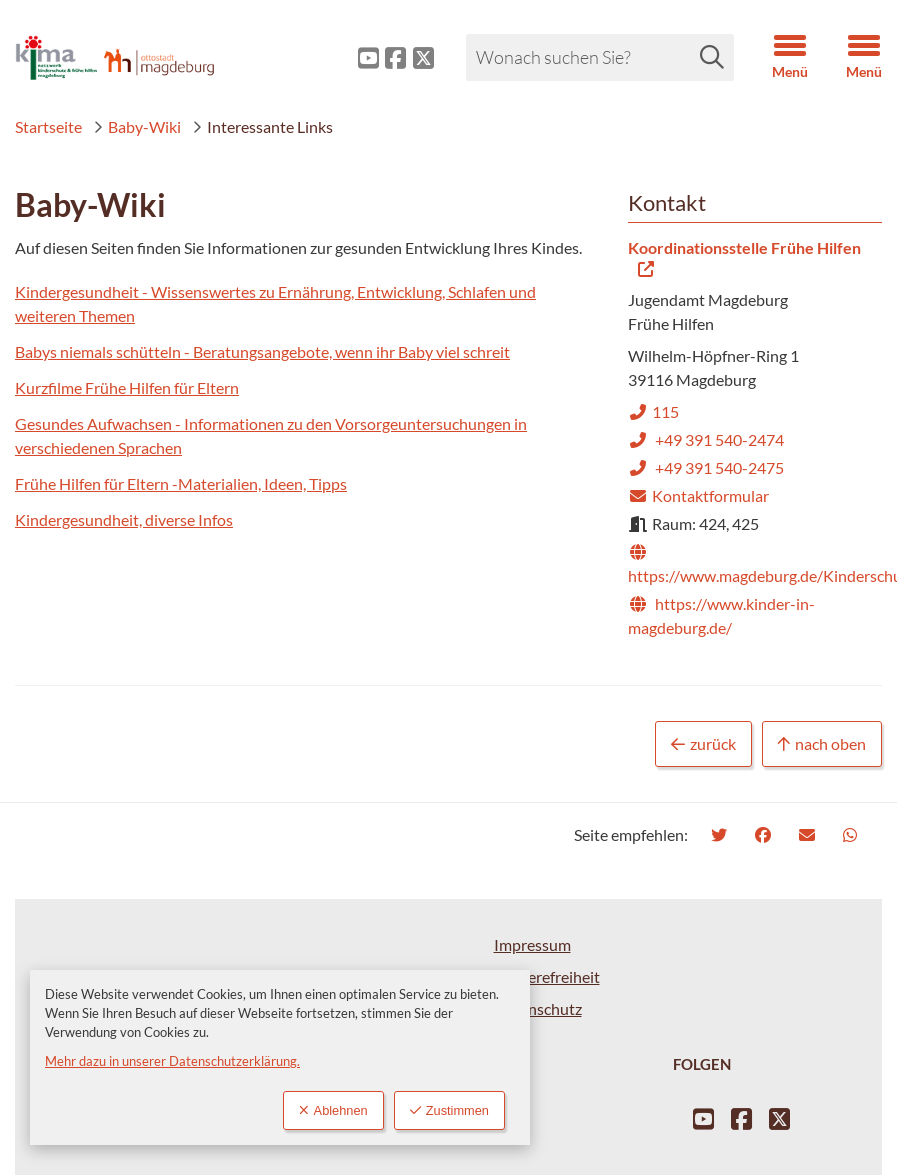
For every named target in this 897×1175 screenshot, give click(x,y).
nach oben (822, 744)
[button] (775, 58)
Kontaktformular (698, 495)
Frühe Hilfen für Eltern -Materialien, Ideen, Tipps (181, 483)
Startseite (48, 126)
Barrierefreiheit (547, 976)
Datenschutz (538, 1008)
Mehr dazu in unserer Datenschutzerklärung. (172, 1061)
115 (653, 411)
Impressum (532, 944)
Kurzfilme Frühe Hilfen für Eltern (127, 387)
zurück (703, 744)
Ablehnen (333, 1110)
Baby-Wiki (137, 126)
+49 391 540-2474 (706, 439)
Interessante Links (262, 126)
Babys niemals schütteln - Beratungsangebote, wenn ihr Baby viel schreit (262, 351)
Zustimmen (449, 1110)
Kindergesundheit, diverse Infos (124, 519)
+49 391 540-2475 (706, 467)
